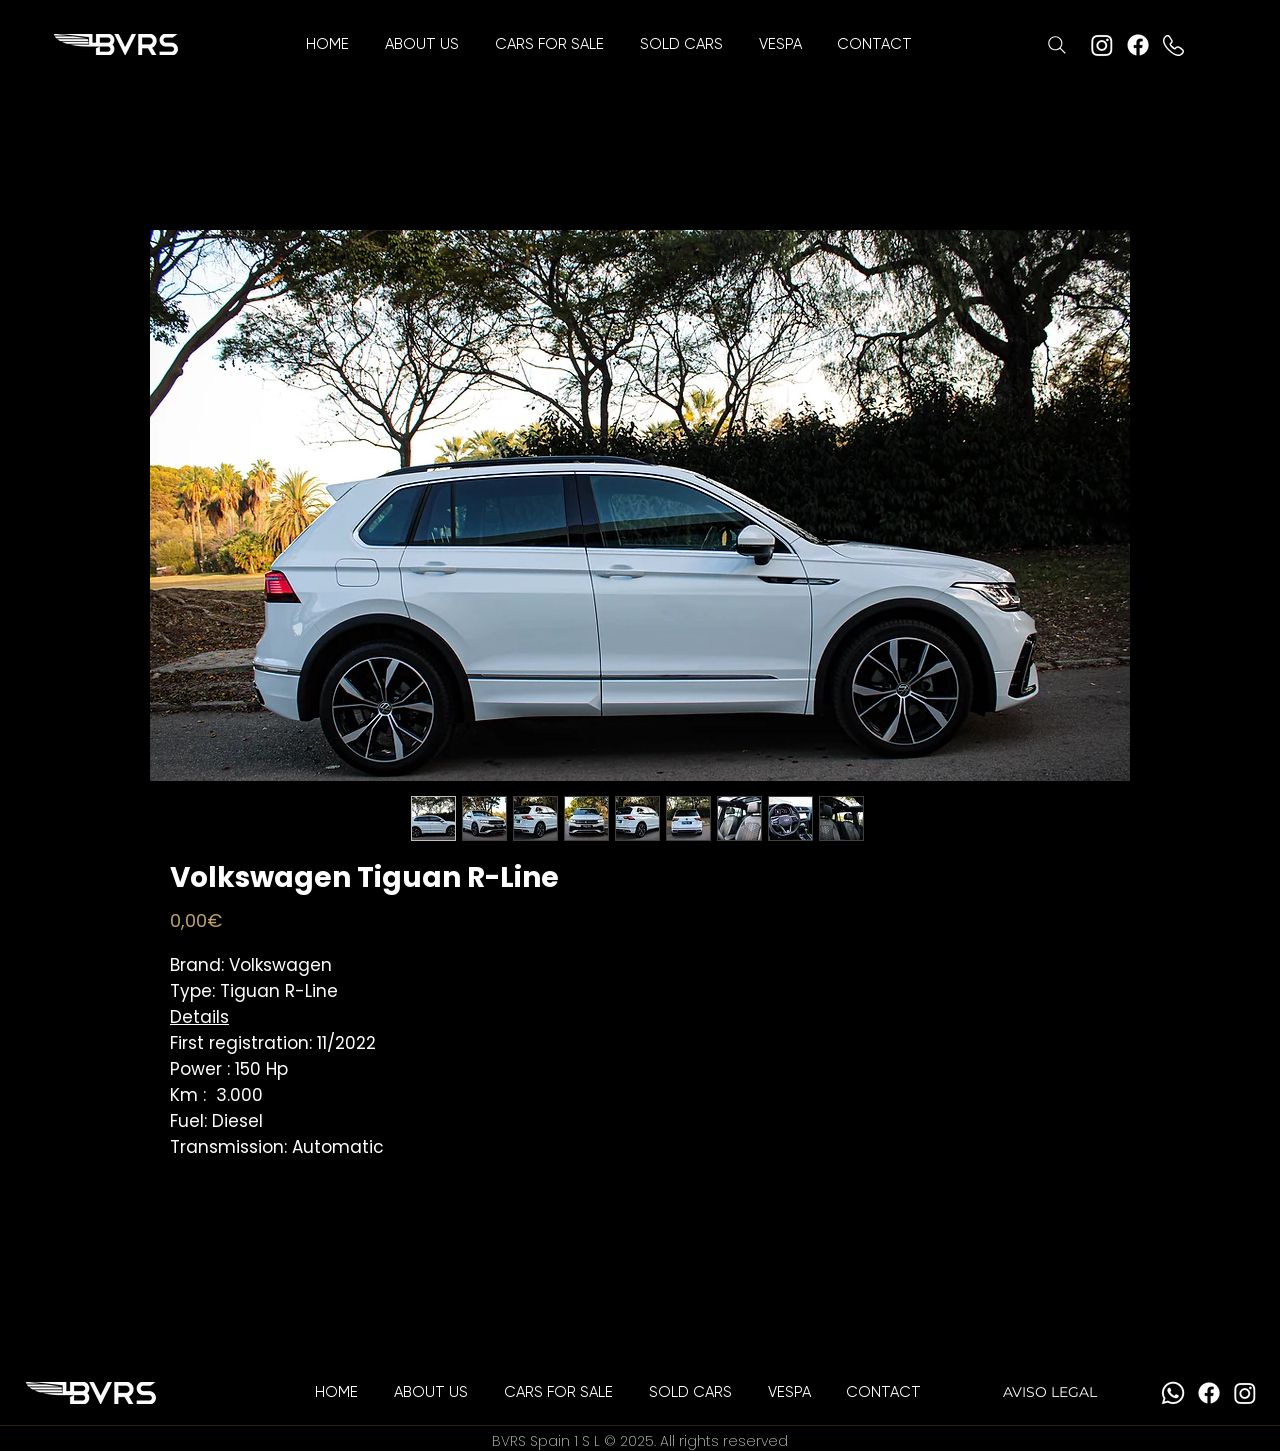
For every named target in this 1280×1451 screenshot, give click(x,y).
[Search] (1057, 45)
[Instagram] (1102, 45)
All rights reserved (724, 1441)
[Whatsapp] (1173, 1393)
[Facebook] (1138, 45)
